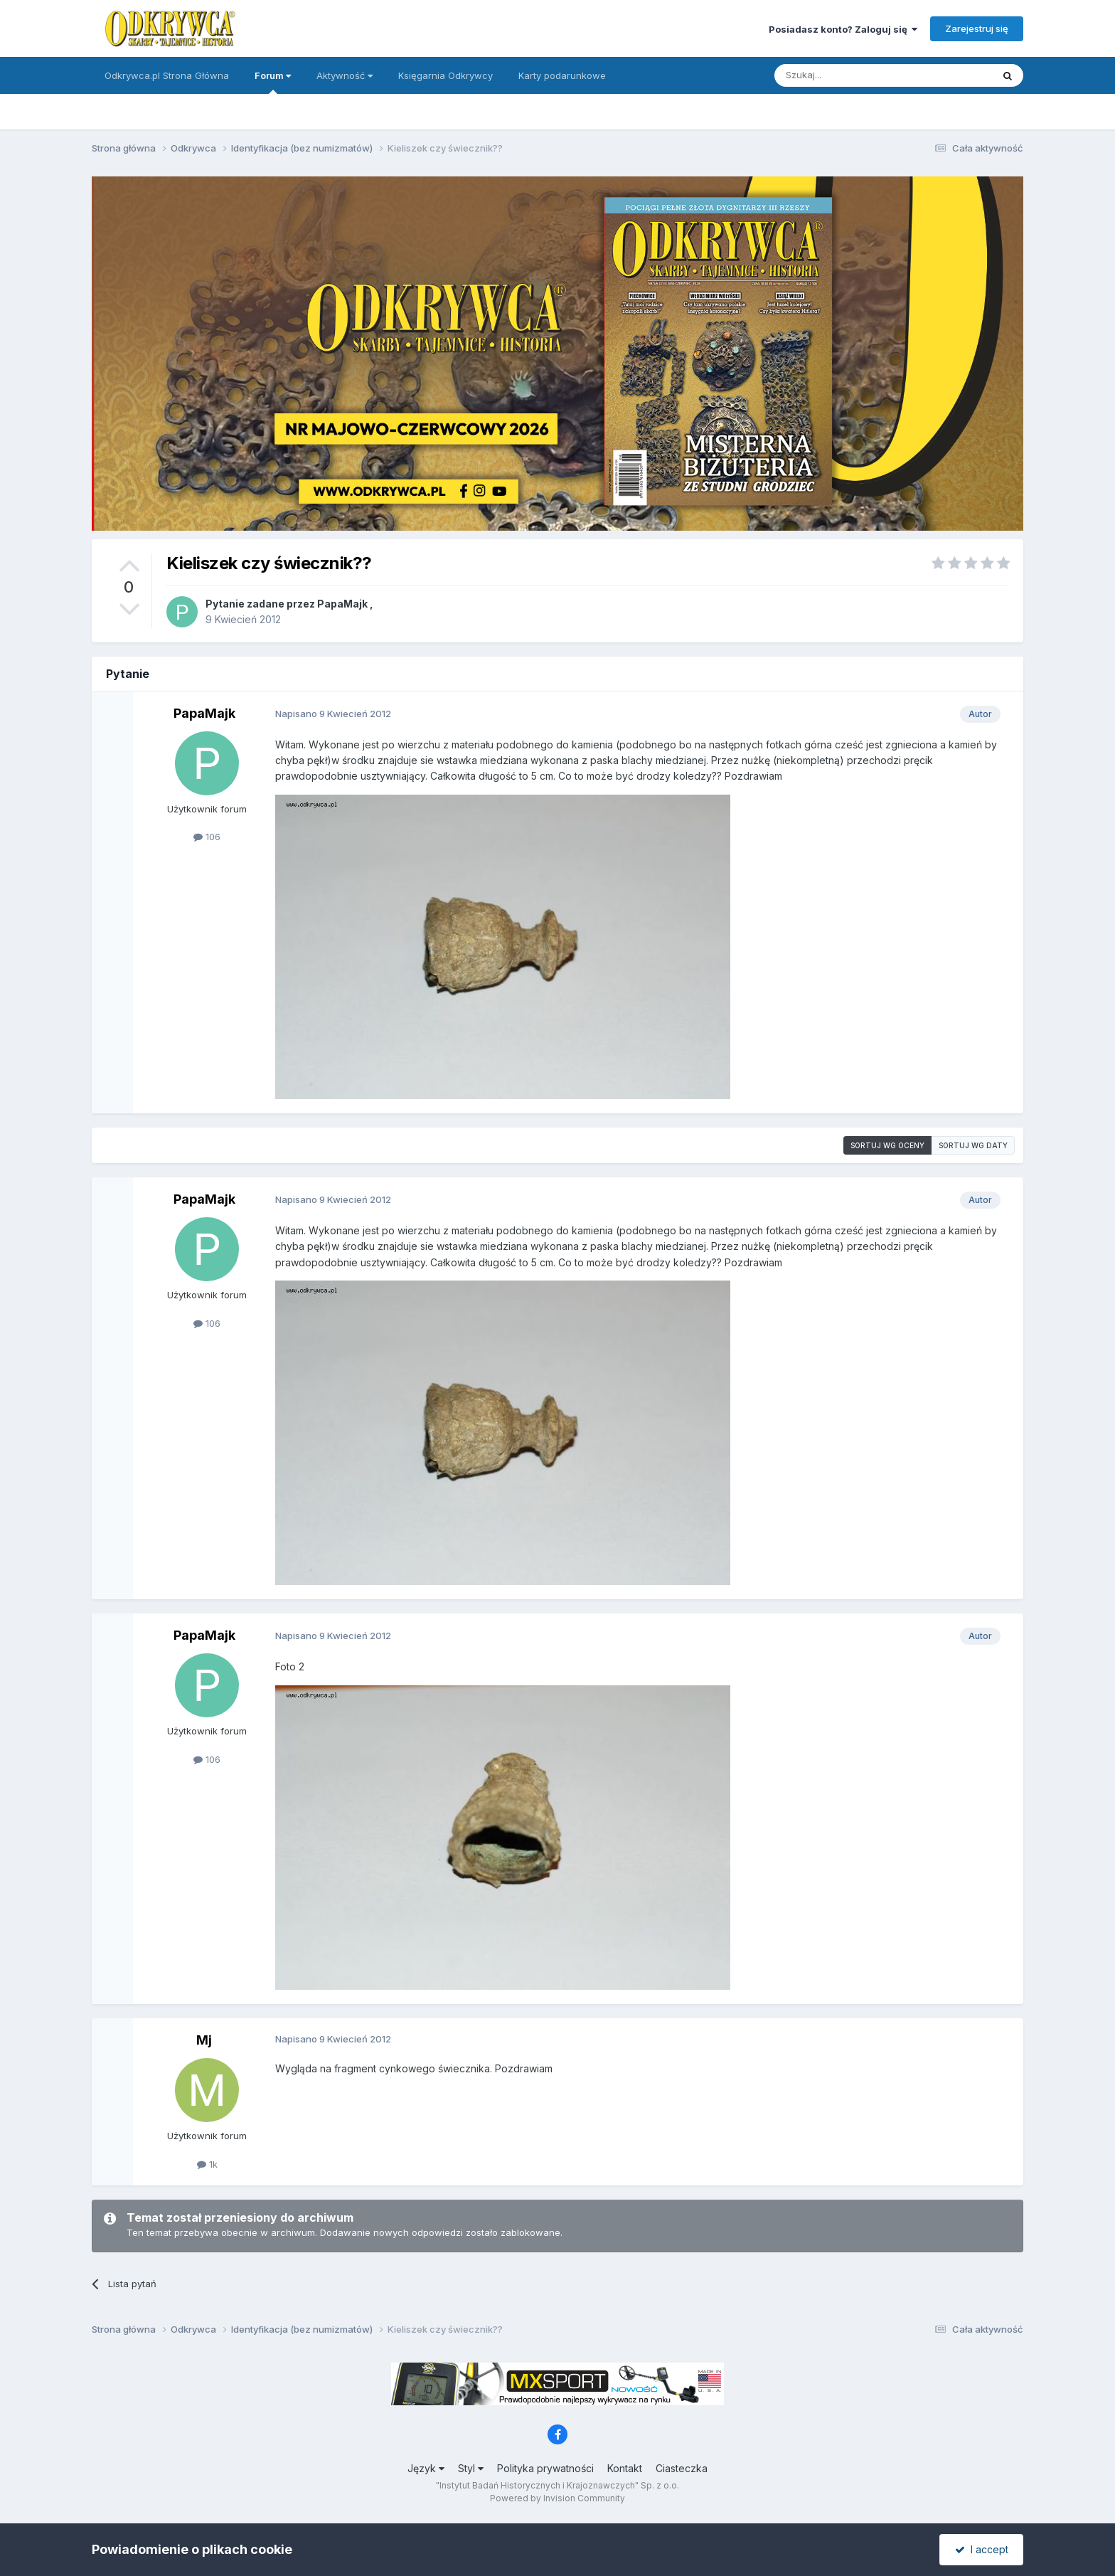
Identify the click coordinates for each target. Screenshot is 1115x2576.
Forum (273, 82)
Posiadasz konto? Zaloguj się (843, 29)
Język (425, 2468)
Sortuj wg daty (973, 1145)
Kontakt (624, 2468)
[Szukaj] (848, 75)
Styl (471, 2468)
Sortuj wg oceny (887, 1145)
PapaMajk (342, 604)
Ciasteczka (682, 2468)
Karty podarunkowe (562, 75)
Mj (204, 2039)
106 (206, 836)
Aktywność (344, 75)
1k (207, 2164)
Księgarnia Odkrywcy (445, 75)
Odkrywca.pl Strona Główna (167, 75)
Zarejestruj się (976, 28)
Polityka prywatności (545, 2468)
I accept (981, 2549)
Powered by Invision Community (557, 2498)
